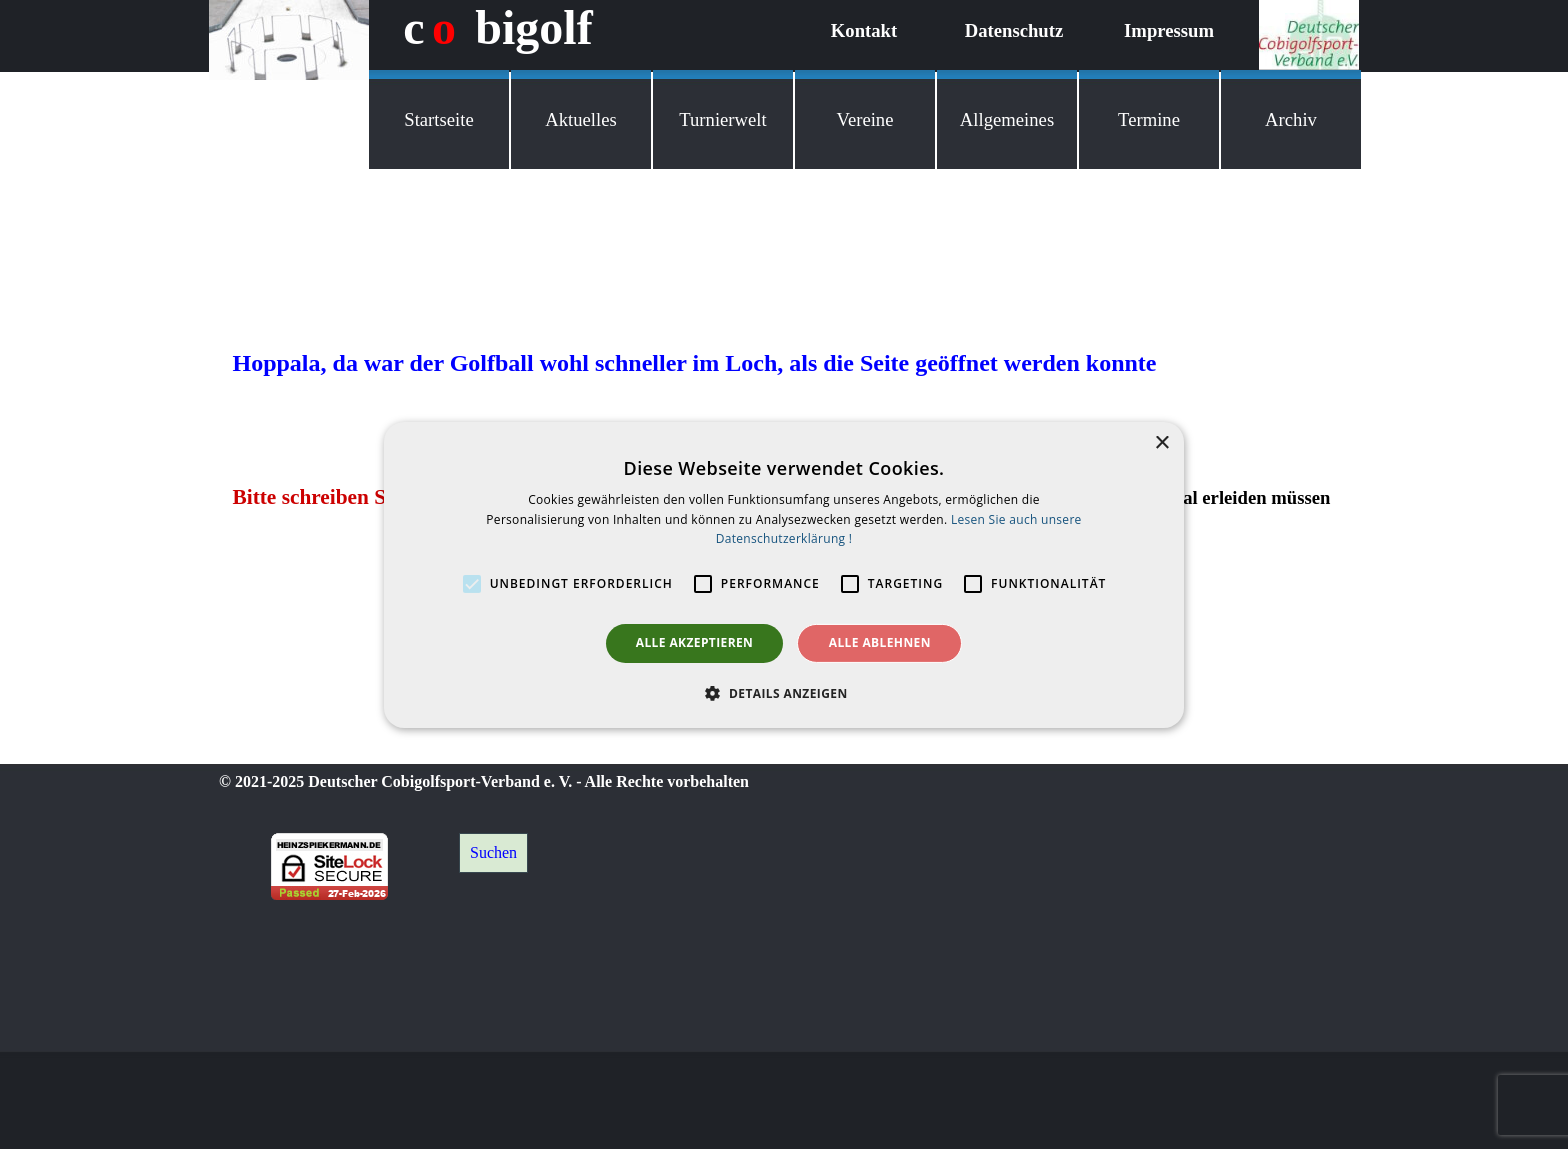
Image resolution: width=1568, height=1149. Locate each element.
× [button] (1161, 442)
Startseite (438, 119)
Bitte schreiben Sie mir (337, 497)
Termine (1149, 119)
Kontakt (864, 30)
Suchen (493, 852)
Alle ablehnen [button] (880, 642)
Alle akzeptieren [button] (695, 642)
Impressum (1169, 30)
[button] (783, 693)
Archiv (1291, 119)
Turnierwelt (722, 119)
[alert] (784, 574)
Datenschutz (1014, 30)
